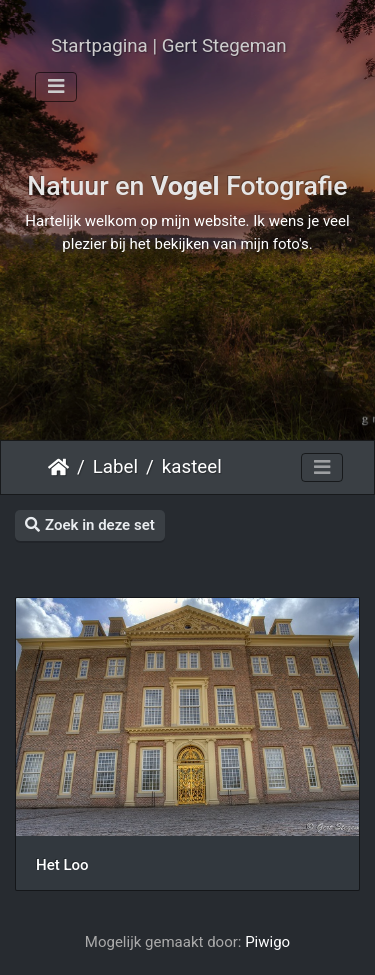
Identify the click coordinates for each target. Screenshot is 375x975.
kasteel (192, 467)
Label (115, 467)
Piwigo (267, 942)
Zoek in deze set (90, 525)
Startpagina (58, 467)
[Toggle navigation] (56, 87)
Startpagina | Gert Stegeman (169, 46)
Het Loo (62, 865)
